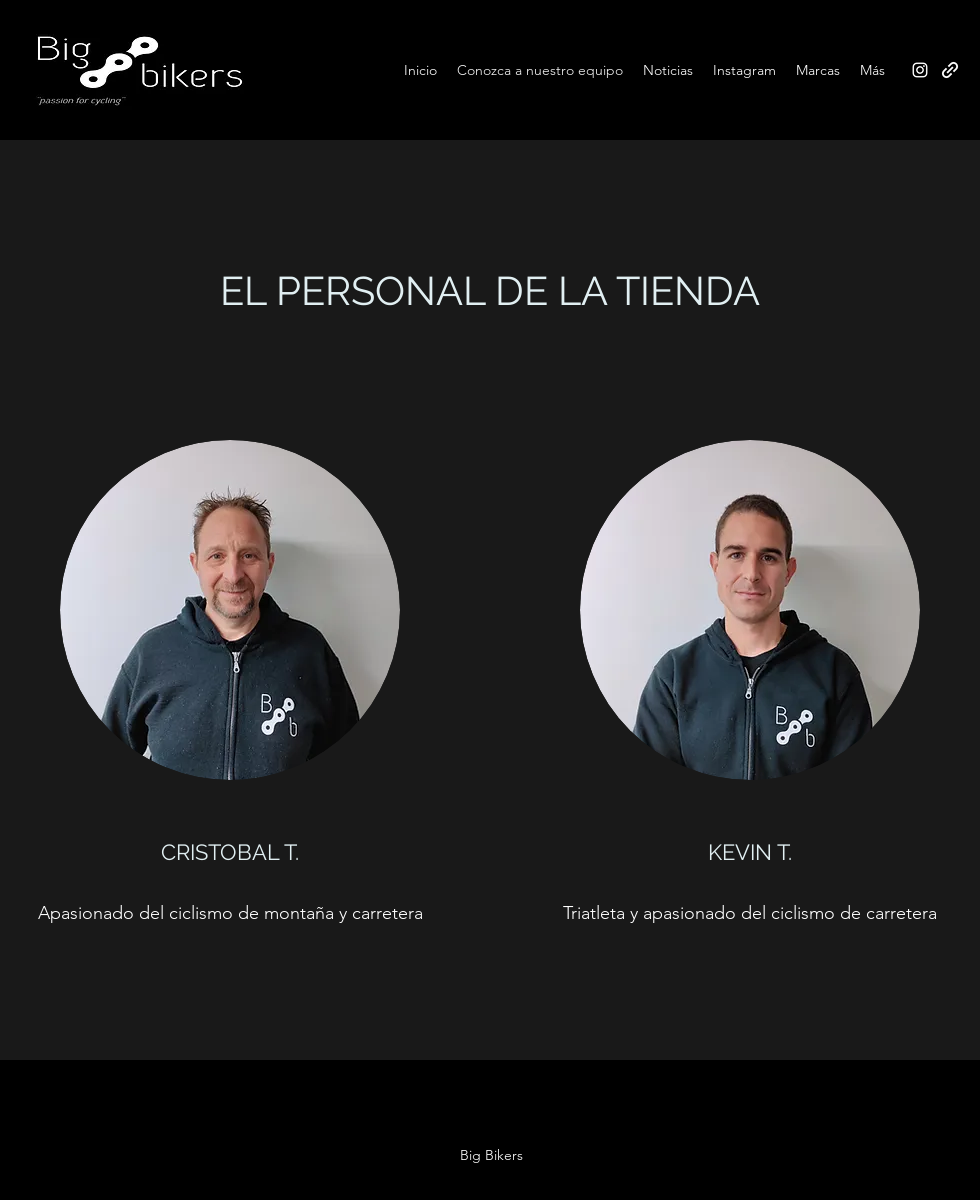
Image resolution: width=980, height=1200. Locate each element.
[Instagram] (920, 70)
